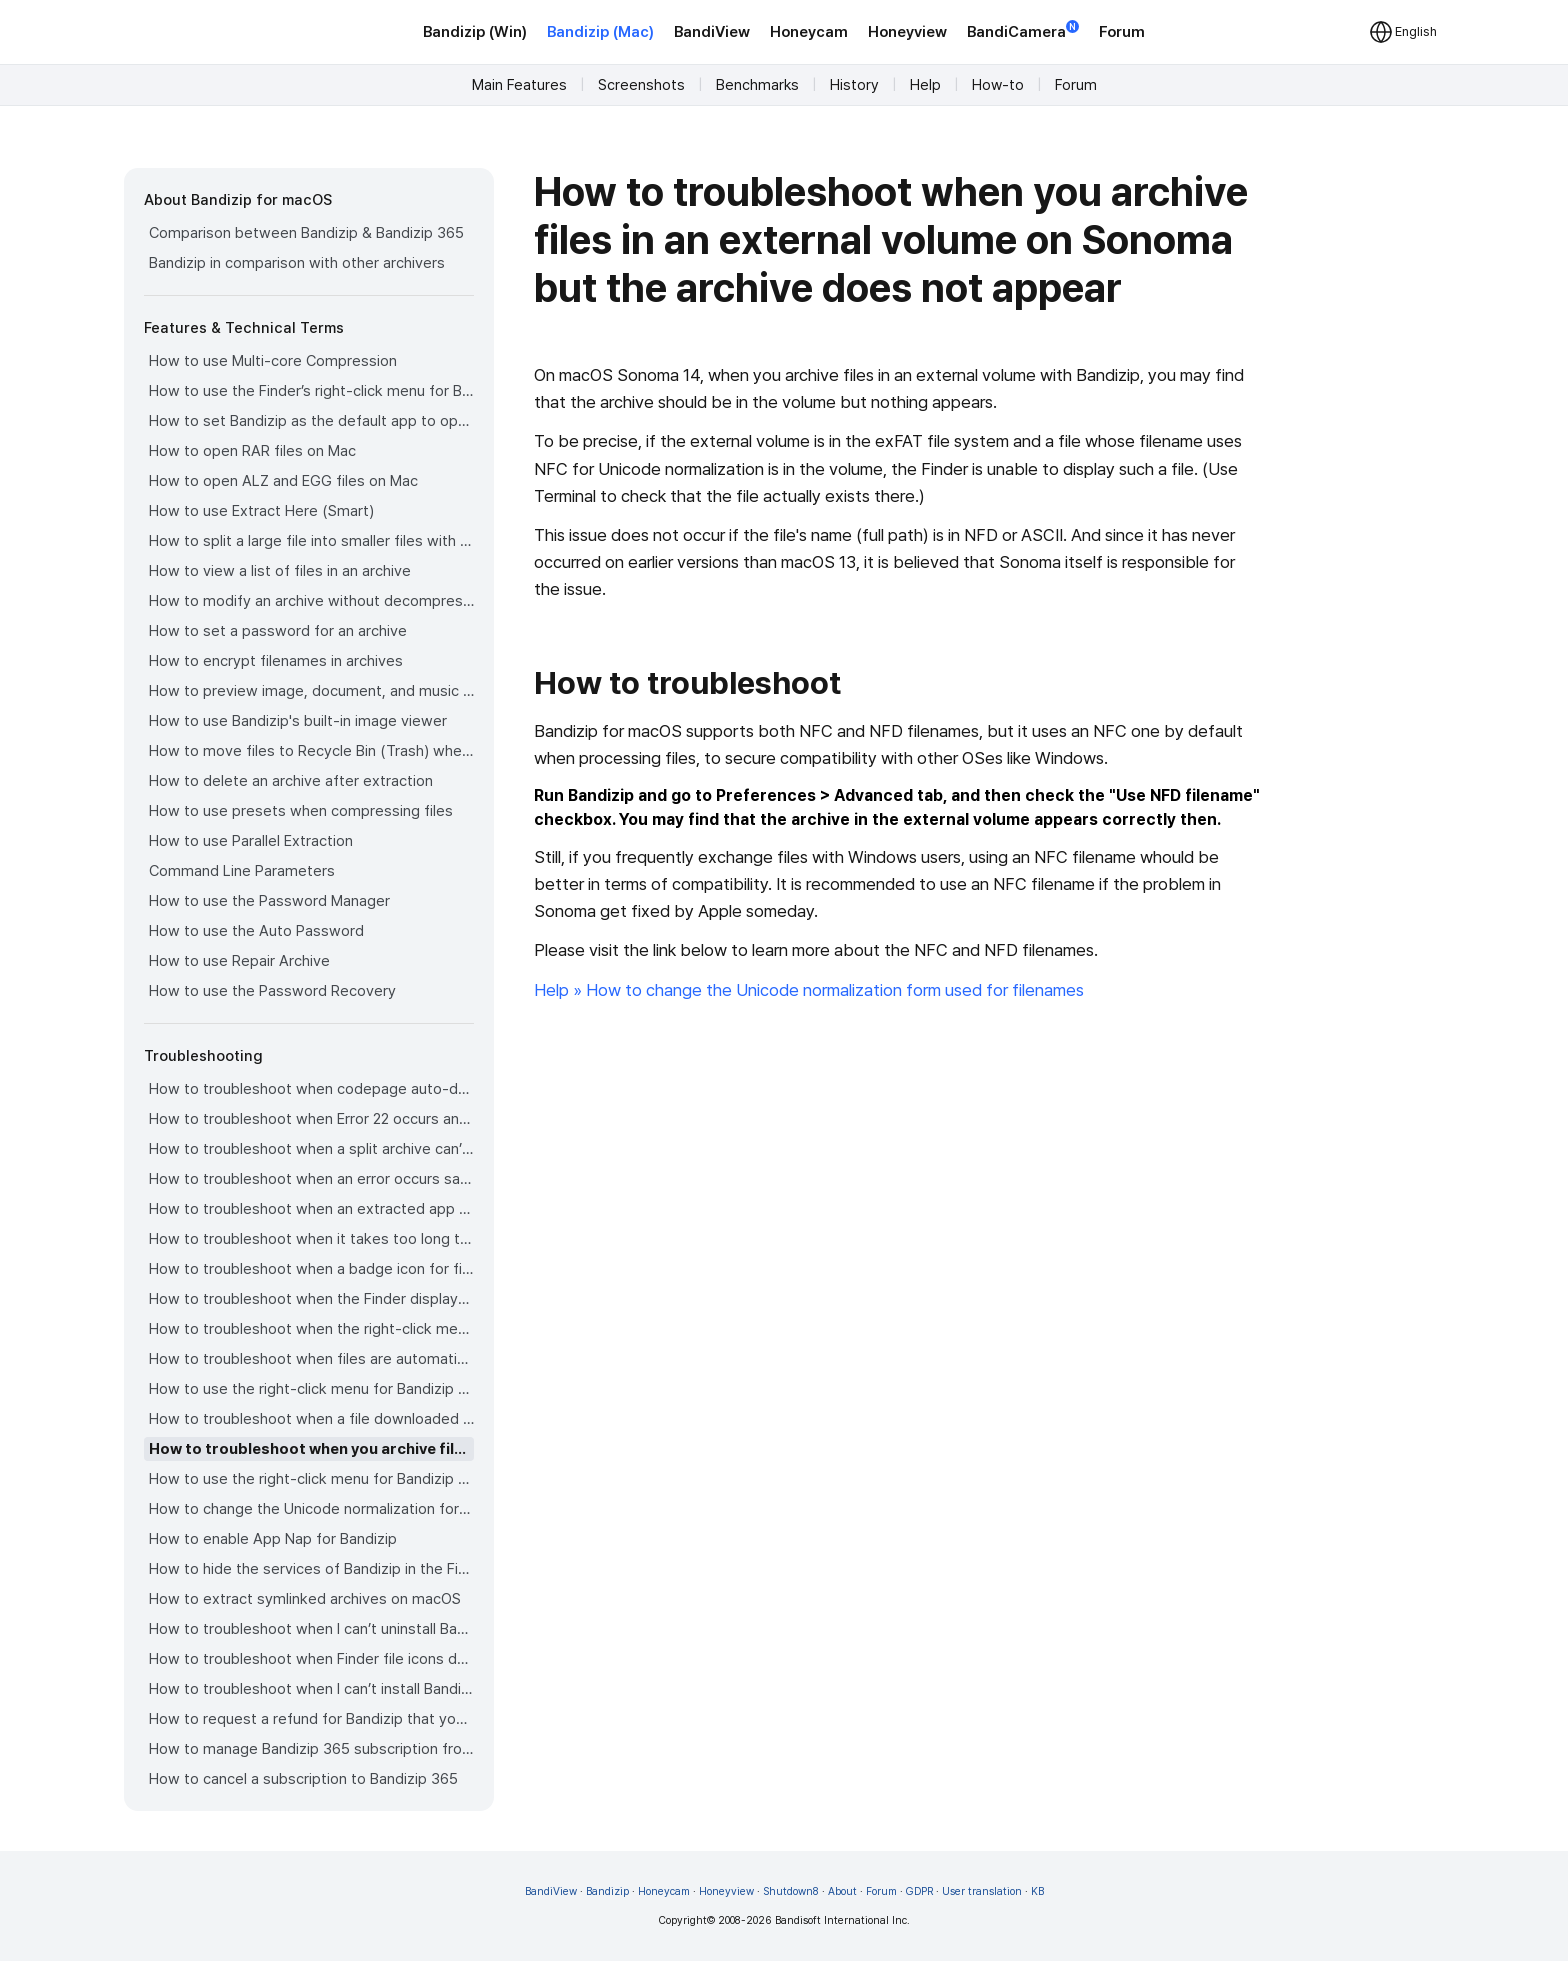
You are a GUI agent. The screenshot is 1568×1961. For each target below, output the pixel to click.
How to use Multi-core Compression (273, 361)
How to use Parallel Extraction (251, 841)
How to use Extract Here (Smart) (261, 511)
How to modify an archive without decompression (311, 601)
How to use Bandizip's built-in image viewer (298, 721)
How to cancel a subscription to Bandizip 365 (303, 1779)
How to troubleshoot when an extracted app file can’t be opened (311, 1209)
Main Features (519, 85)
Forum (1122, 32)
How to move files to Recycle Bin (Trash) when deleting (311, 751)
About (842, 1891)
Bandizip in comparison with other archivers (297, 263)
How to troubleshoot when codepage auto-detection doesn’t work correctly (311, 1089)
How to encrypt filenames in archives (276, 661)
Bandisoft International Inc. (842, 1920)
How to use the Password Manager (269, 901)
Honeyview (907, 32)
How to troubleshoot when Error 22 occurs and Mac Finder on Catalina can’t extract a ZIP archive (311, 1119)
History (854, 85)
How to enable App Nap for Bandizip (273, 1539)
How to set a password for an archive (278, 631)
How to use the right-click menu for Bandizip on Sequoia (311, 1479)
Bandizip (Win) (475, 32)
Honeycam (809, 32)
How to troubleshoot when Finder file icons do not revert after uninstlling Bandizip (311, 1659)
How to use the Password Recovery (272, 991)
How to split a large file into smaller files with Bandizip (311, 541)
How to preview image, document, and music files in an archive (311, 691)
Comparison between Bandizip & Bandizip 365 (306, 233)
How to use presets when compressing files (301, 811)
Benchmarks (757, 85)
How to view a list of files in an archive (280, 571)
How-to (998, 85)
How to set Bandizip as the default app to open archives (311, 421)
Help (925, 85)
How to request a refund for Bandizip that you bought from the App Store (311, 1719)
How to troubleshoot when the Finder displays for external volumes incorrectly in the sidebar (311, 1299)
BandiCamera (1023, 30)
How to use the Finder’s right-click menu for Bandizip (311, 391)
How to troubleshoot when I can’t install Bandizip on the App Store (311, 1689)
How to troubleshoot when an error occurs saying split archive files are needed (311, 1179)
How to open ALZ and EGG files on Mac (283, 481)
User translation (982, 1891)
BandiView (712, 32)
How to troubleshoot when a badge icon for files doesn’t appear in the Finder (311, 1269)
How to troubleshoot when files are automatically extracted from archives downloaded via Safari (311, 1359)
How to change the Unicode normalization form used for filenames (311, 1509)
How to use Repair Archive (239, 961)
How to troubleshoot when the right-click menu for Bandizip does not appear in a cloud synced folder (311, 1329)
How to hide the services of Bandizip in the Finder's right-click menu (311, 1569)
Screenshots (641, 85)
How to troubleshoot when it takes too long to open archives (311, 1239)
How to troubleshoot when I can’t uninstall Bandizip (311, 1629)
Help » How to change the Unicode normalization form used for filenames (809, 990)
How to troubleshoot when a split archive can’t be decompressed (311, 1149)
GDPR (919, 1891)
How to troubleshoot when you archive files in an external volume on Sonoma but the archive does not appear (311, 1449)
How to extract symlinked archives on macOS (305, 1599)
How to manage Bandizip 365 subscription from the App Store (311, 1749)
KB (1037, 1891)
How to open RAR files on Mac (252, 451)
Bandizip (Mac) (600, 32)
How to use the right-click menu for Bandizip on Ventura (311, 1389)
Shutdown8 (791, 1891)
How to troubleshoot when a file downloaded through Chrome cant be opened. (311, 1419)
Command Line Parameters (242, 871)
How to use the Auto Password (256, 931)
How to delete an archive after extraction (291, 781)
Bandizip (607, 1891)
